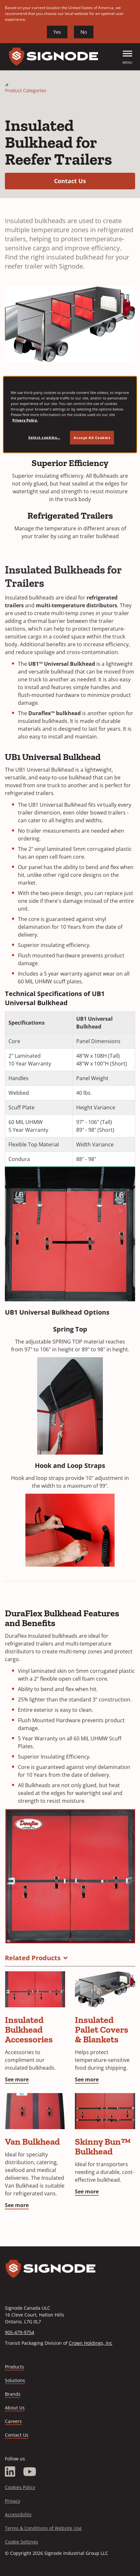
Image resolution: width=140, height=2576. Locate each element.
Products (14, 2367)
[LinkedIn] (10, 2472)
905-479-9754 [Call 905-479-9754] (19, 2332)
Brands (13, 2394)
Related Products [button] (33, 1957)
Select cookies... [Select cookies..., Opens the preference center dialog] (44, 437)
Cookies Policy (20, 2487)
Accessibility (18, 2514)
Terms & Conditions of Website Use (43, 2528)
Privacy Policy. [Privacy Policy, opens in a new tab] (25, 420)
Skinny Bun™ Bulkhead (103, 2146)
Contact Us (94, 181)
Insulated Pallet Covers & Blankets (101, 2029)
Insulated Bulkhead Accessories (29, 2029)
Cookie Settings (21, 2542)
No (83, 32)
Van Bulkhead (32, 2141)
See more (17, 2079)
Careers (13, 2421)
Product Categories (25, 90)
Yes (57, 32)
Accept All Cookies (92, 437)
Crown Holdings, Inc (90, 2343)
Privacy (12, 2501)
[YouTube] (29, 2472)
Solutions (15, 2380)
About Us (15, 2408)
